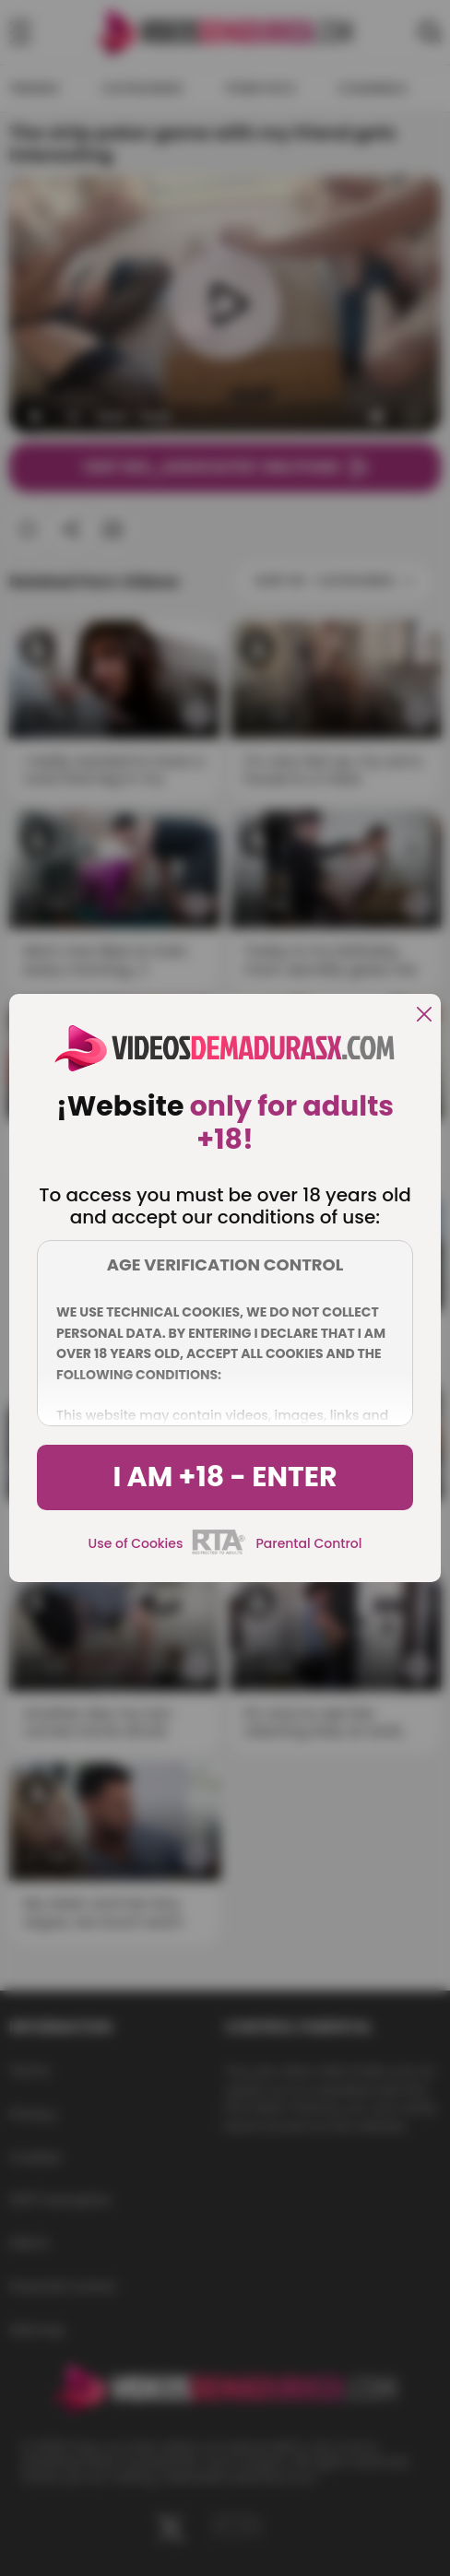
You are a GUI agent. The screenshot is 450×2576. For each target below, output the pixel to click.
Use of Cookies (136, 1543)
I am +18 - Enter (224, 1477)
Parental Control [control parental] (308, 1543)
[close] (424, 1015)
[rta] (219, 1551)
